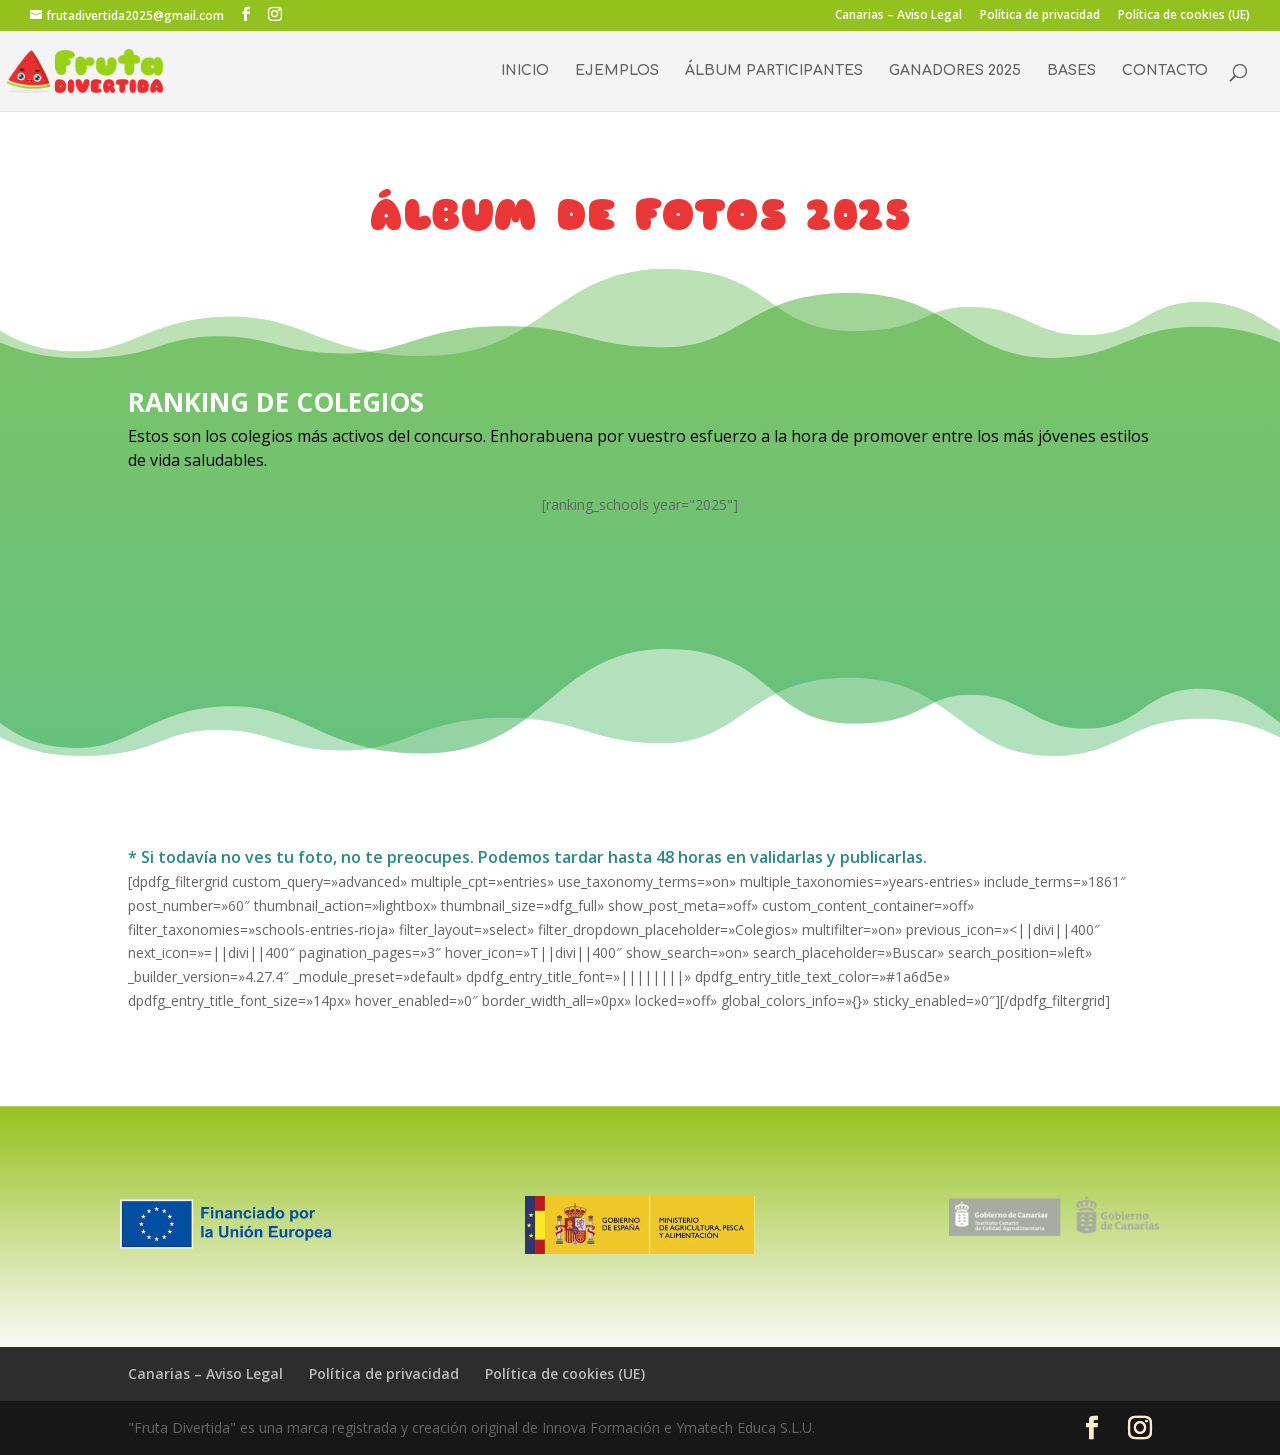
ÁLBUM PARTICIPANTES (774, 71)
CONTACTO (1165, 71)
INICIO (525, 71)
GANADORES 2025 (955, 71)
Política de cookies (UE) (1184, 16)
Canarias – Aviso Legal (898, 16)
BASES (1071, 71)
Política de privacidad (1040, 16)
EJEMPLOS (617, 71)
